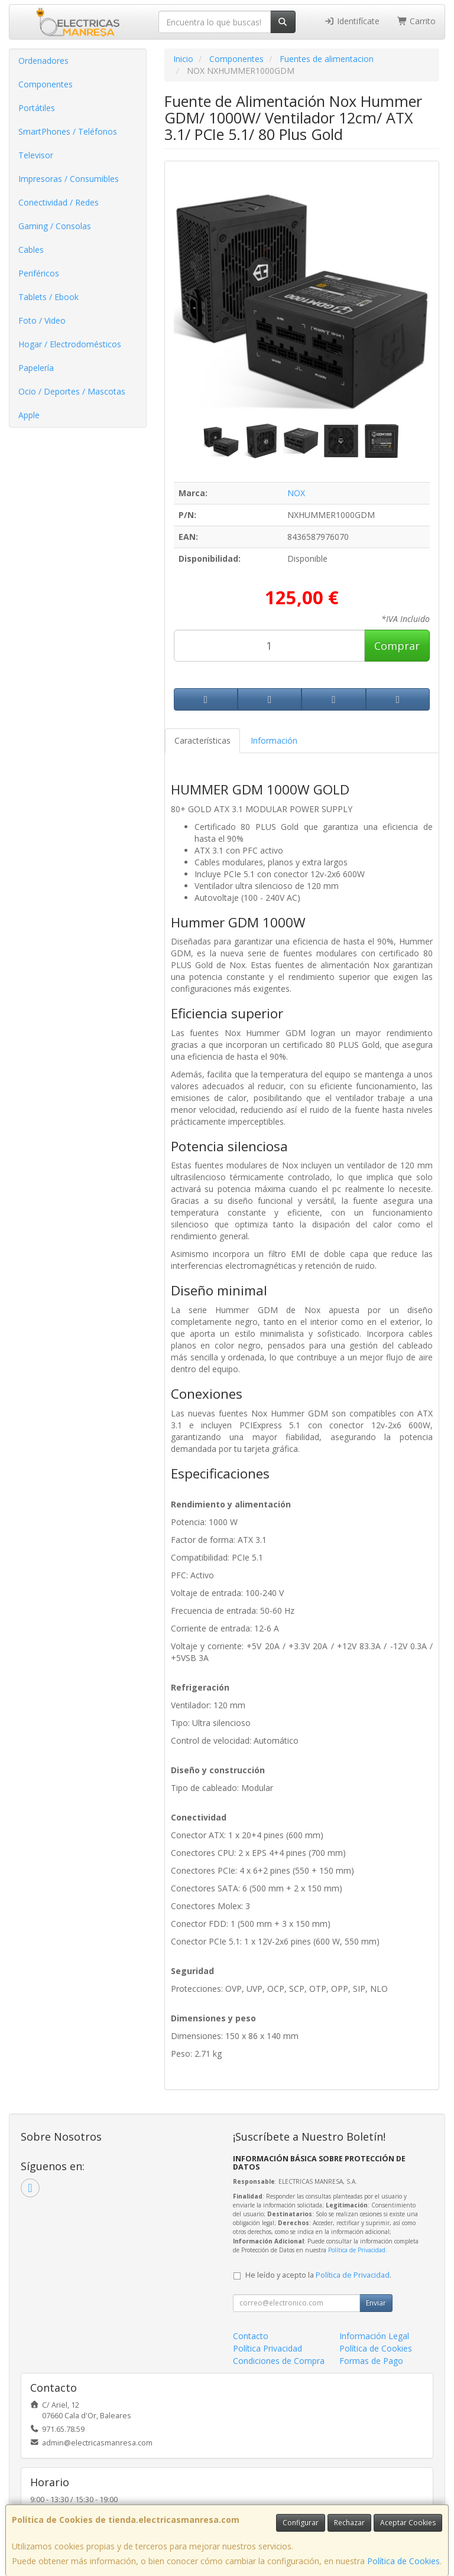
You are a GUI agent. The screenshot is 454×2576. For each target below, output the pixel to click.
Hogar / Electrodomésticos (69, 344)
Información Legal (374, 2335)
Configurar (301, 2523)
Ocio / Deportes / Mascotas (71, 391)
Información (274, 740)
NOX (296, 493)
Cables (31, 249)
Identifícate (352, 21)
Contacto (250, 2335)
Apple (29, 415)
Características (202, 740)
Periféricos (38, 273)
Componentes (45, 84)
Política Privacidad (267, 2348)
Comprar (397, 646)
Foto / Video (42, 320)
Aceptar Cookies (408, 2523)
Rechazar (349, 2523)
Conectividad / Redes (58, 202)
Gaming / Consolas (54, 226)
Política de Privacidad (356, 2250)
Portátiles (36, 107)
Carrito (416, 21)
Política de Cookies (403, 2561)
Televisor (35, 155)
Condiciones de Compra (279, 2360)
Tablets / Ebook (48, 296)
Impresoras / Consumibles (68, 178)
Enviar (376, 2303)
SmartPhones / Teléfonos (67, 131)
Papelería (36, 367)
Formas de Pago (371, 2360)
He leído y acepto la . (318, 2275)
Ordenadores (43, 60)
